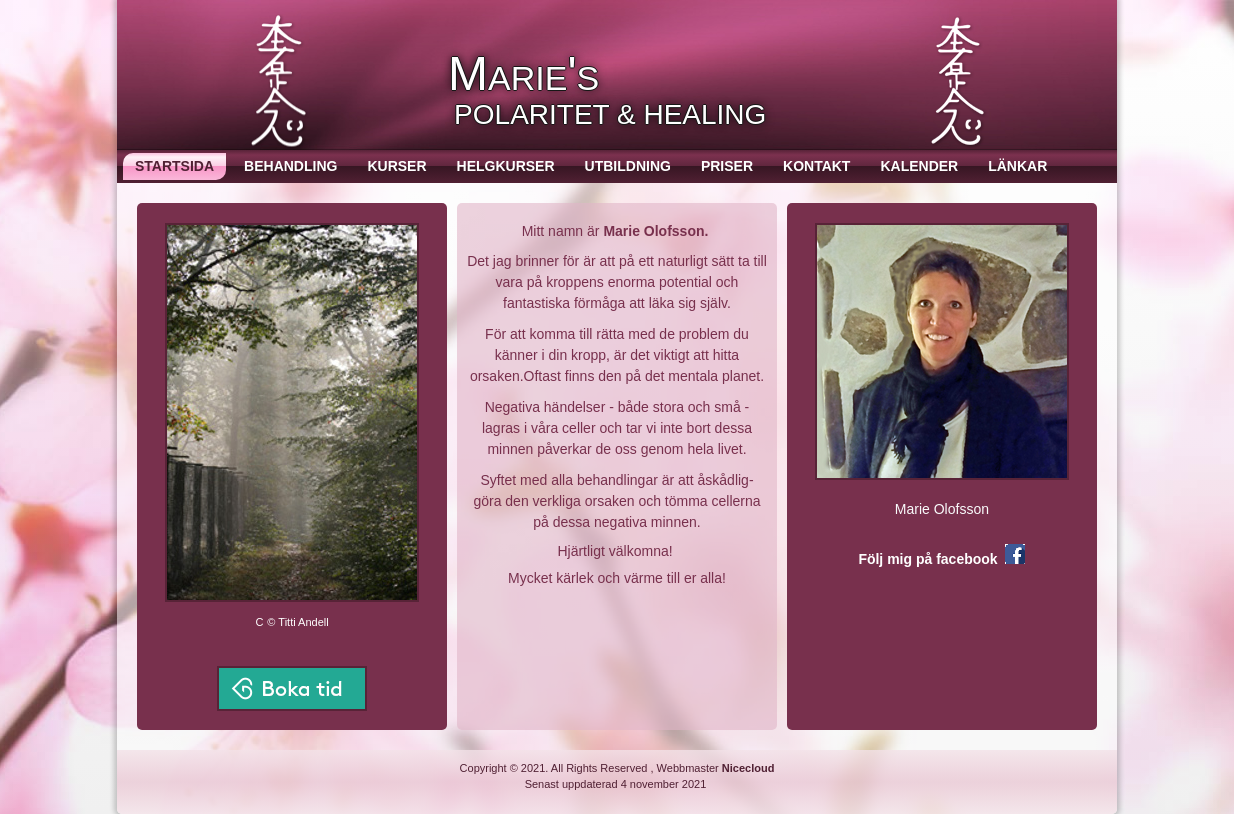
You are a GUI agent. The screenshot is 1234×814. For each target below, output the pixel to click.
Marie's (523, 73)
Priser (727, 166)
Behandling (290, 166)
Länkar (1017, 166)
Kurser (396, 166)
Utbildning (628, 166)
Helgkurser (506, 166)
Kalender (919, 166)
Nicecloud (748, 768)
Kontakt (816, 166)
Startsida (174, 166)
